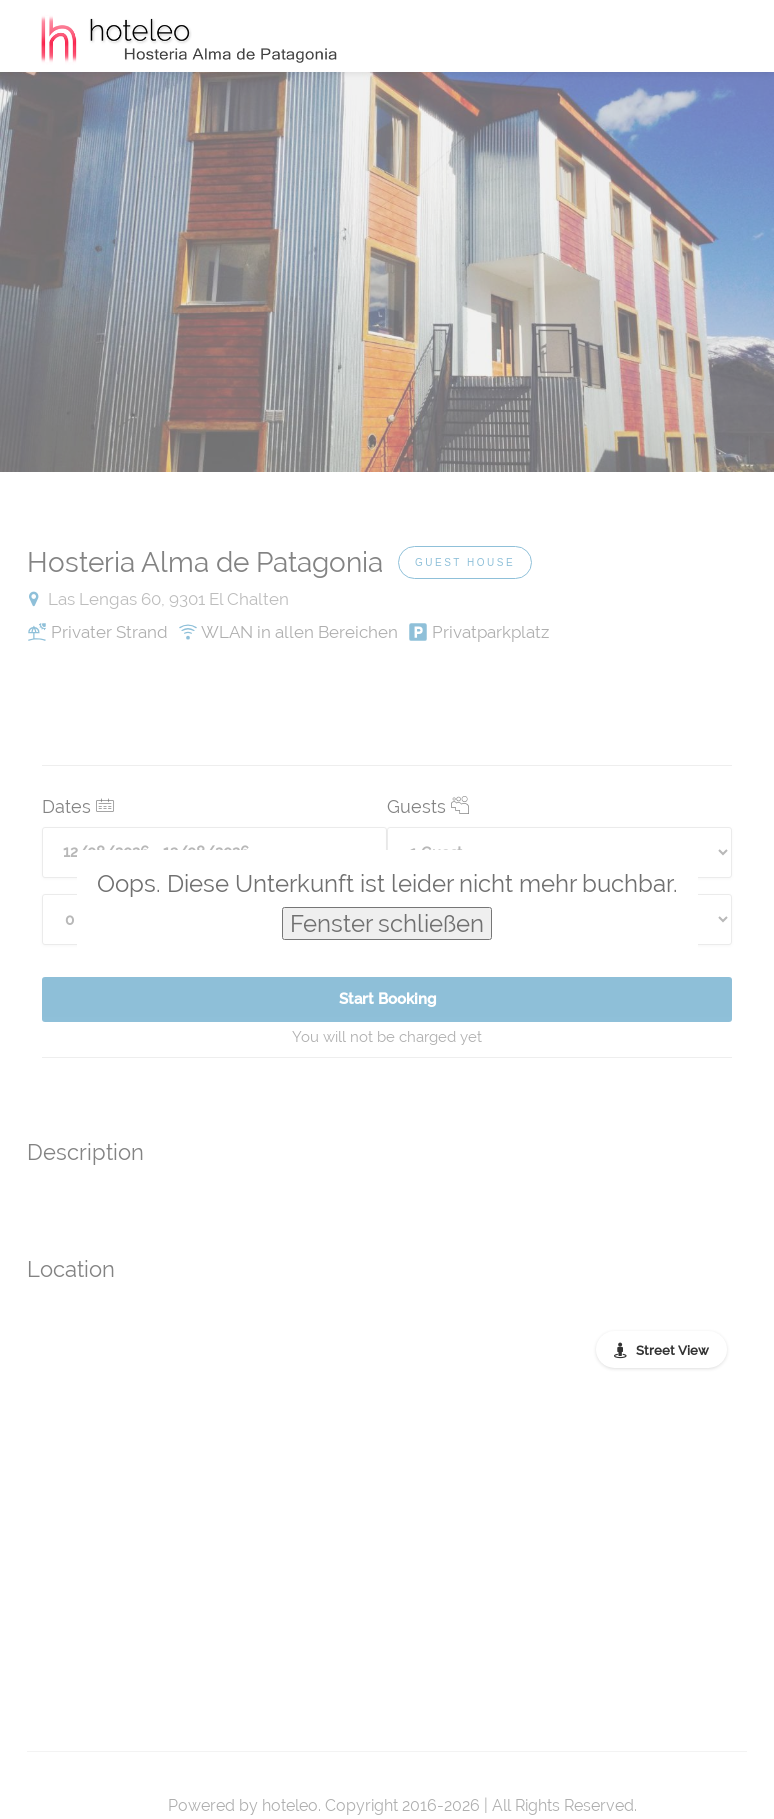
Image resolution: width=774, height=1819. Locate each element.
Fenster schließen (387, 923)
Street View (672, 1350)
